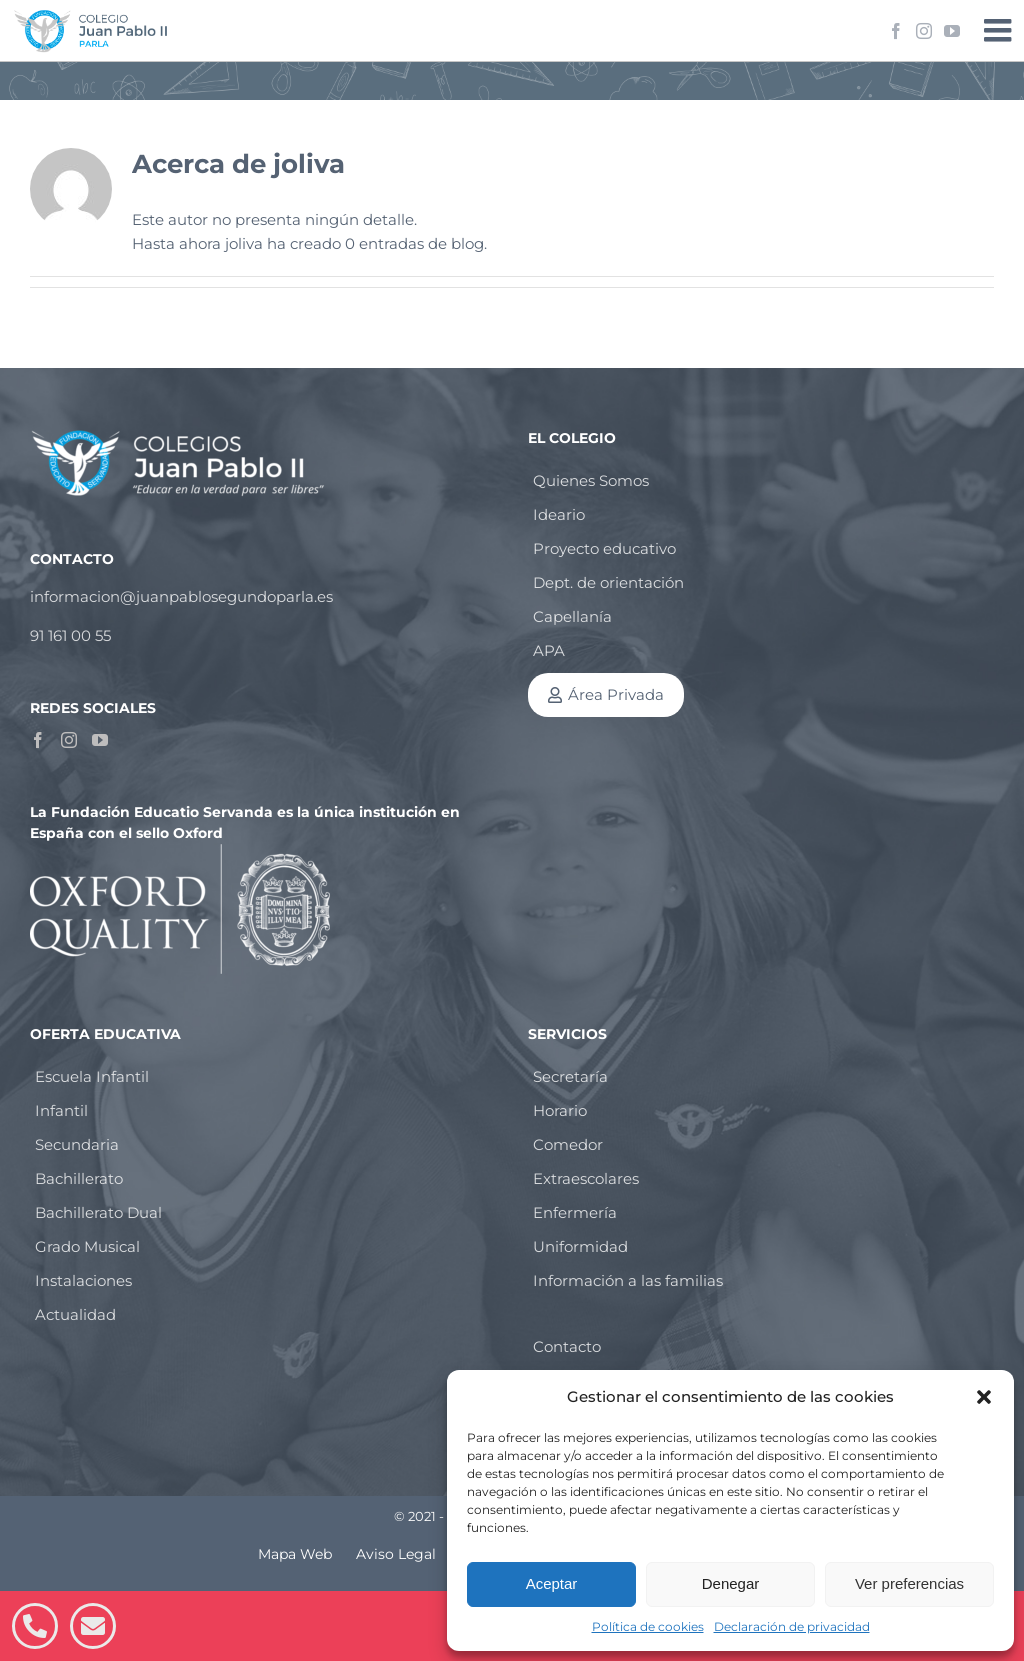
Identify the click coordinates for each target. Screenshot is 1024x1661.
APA (549, 650)
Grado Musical (87, 1246)
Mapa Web (295, 1554)
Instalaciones (83, 1280)
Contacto (567, 1346)
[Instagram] (69, 740)
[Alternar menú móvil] (1000, 30)
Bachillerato (79, 1178)
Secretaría (570, 1076)
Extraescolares (586, 1178)
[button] (984, 1397)
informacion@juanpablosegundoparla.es (181, 596)
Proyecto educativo (604, 548)
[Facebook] (38, 740)
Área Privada (616, 694)
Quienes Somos (591, 480)
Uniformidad (580, 1246)
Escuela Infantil (92, 1076)
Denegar (731, 1583)
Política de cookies (648, 1626)
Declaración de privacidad (792, 1626)
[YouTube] (100, 740)
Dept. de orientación (608, 582)
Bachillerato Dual (98, 1212)
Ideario (559, 514)
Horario (560, 1110)
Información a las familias (628, 1280)
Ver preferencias (909, 1583)
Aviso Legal (396, 1554)
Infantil (61, 1110)
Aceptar (552, 1583)
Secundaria (77, 1144)
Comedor (568, 1144)
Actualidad (75, 1314)
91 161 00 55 (70, 635)
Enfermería (575, 1212)
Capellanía (572, 616)
